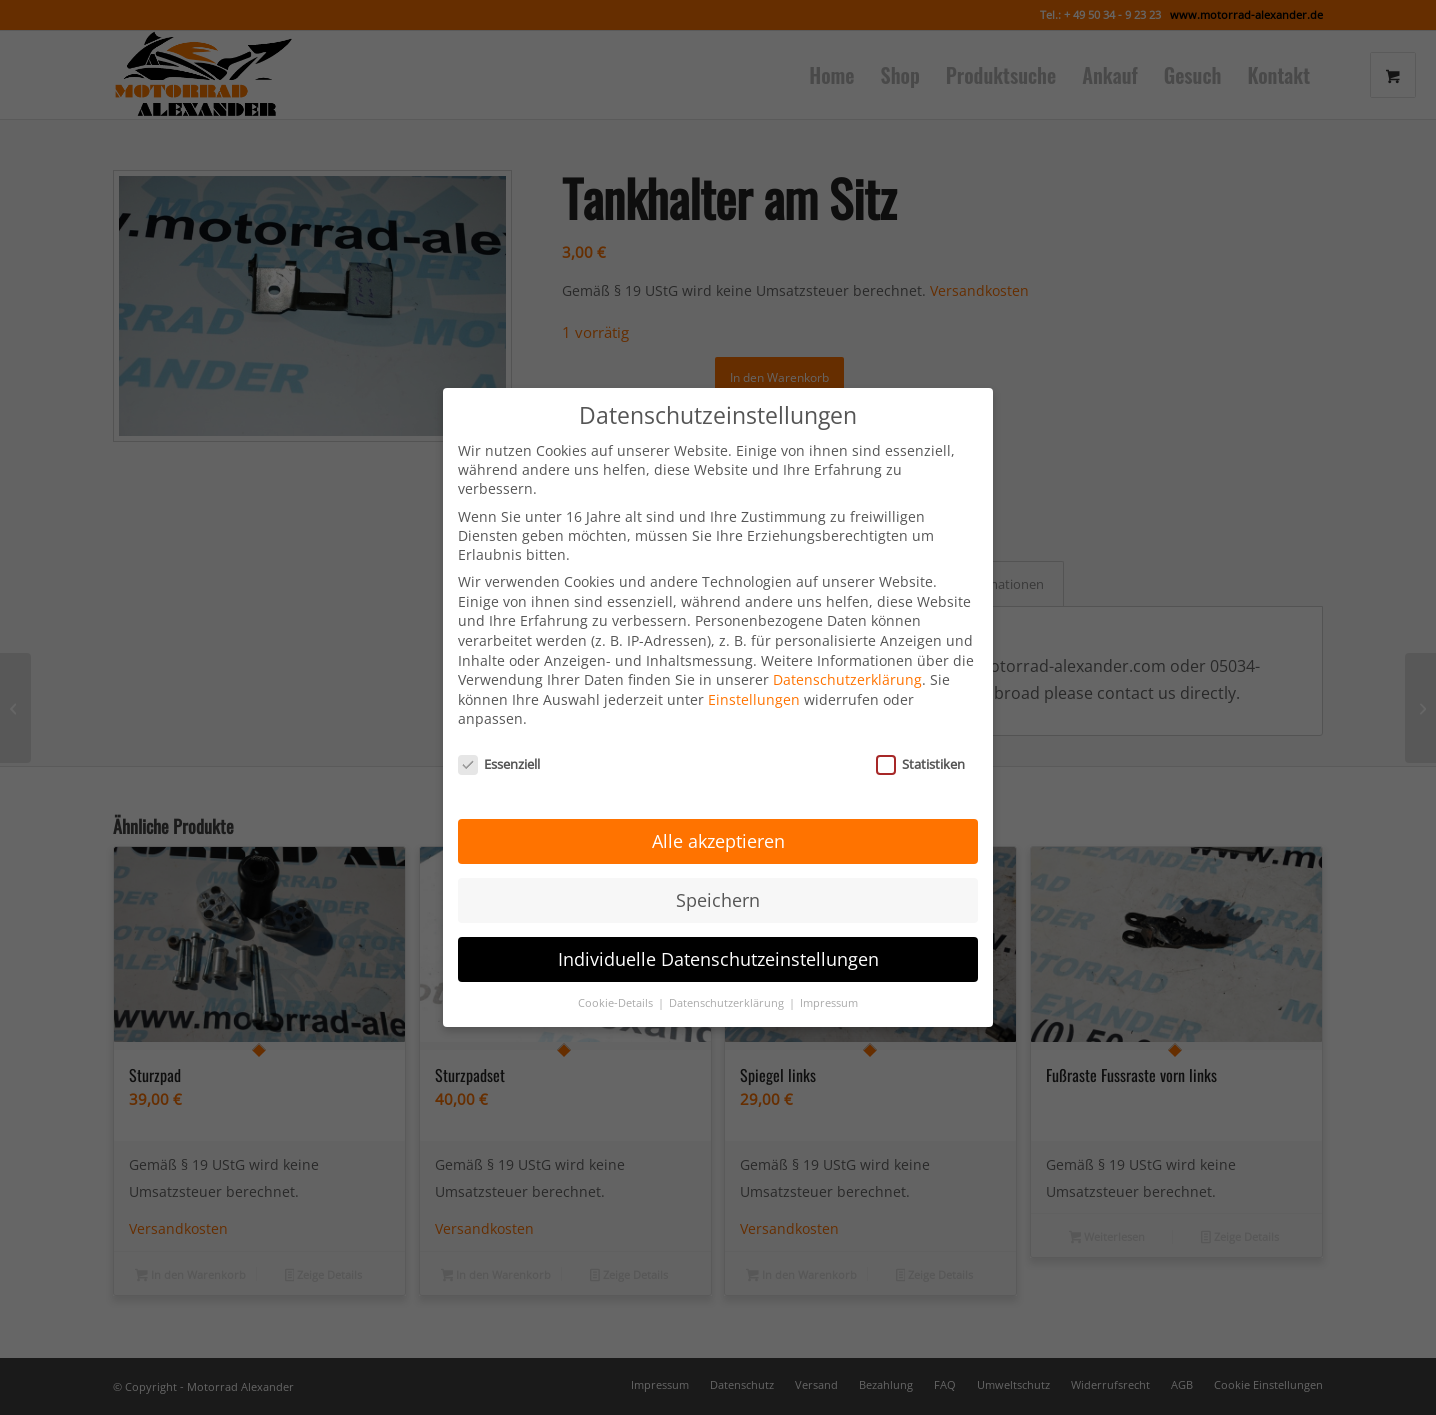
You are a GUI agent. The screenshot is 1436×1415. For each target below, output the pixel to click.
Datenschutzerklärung (847, 646)
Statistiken (920, 731)
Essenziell (499, 731)
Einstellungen (754, 665)
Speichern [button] (718, 866)
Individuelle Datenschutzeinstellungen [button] (718, 925)
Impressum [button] (829, 969)
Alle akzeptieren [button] (718, 807)
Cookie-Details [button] (617, 969)
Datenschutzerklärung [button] (728, 969)
